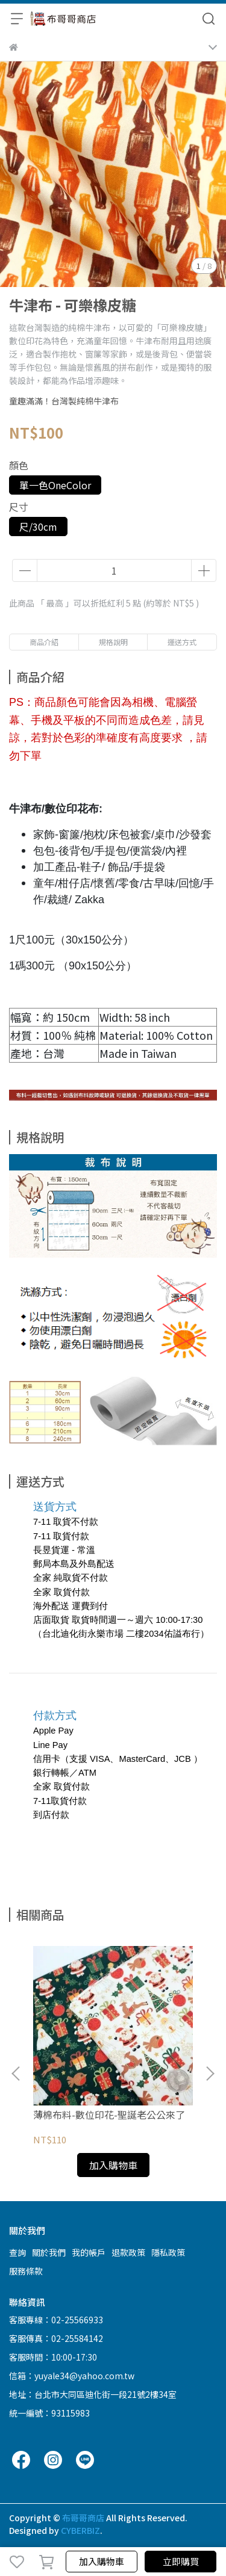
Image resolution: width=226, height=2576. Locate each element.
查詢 (17, 2252)
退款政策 (128, 2252)
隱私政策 (168, 2252)
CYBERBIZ (80, 2530)
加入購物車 (101, 2561)
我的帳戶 (88, 2252)
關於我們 (49, 2252)
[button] (209, 2073)
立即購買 (181, 2561)
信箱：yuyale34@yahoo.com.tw (71, 2376)
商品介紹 (44, 642)
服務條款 (26, 2271)
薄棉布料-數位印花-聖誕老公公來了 (109, 2114)
